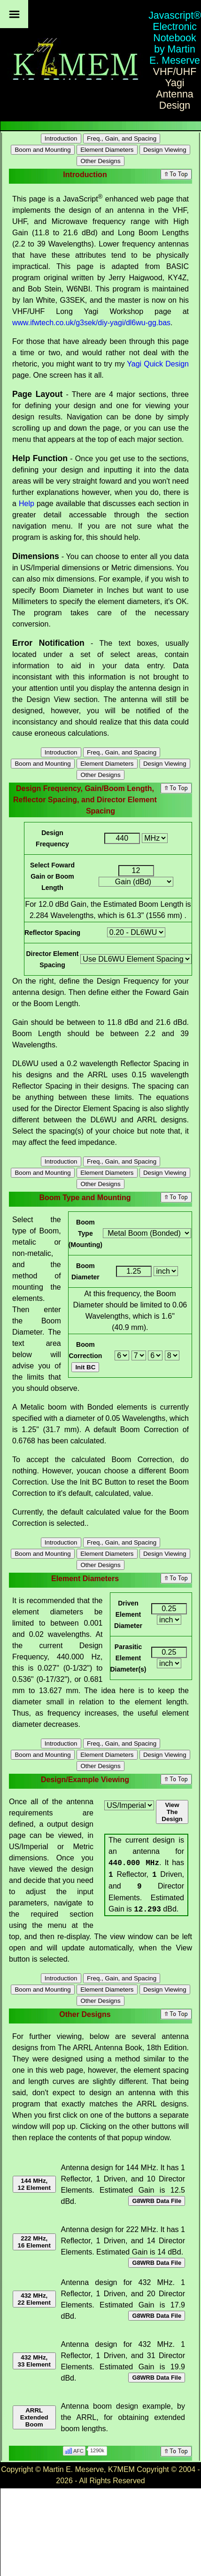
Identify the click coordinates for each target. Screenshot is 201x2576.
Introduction (61, 138)
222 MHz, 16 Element (34, 2242)
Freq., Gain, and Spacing (121, 138)
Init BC (85, 1367)
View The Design (172, 1811)
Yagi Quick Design (158, 364)
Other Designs (100, 160)
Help (26, 504)
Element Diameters (106, 149)
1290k (97, 2450)
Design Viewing (164, 149)
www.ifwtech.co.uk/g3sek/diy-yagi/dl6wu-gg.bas (91, 323)
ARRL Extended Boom (34, 2417)
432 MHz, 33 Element (34, 2361)
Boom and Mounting (42, 149)
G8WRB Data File (156, 2200)
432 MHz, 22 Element (34, 2299)
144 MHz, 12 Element (34, 2184)
